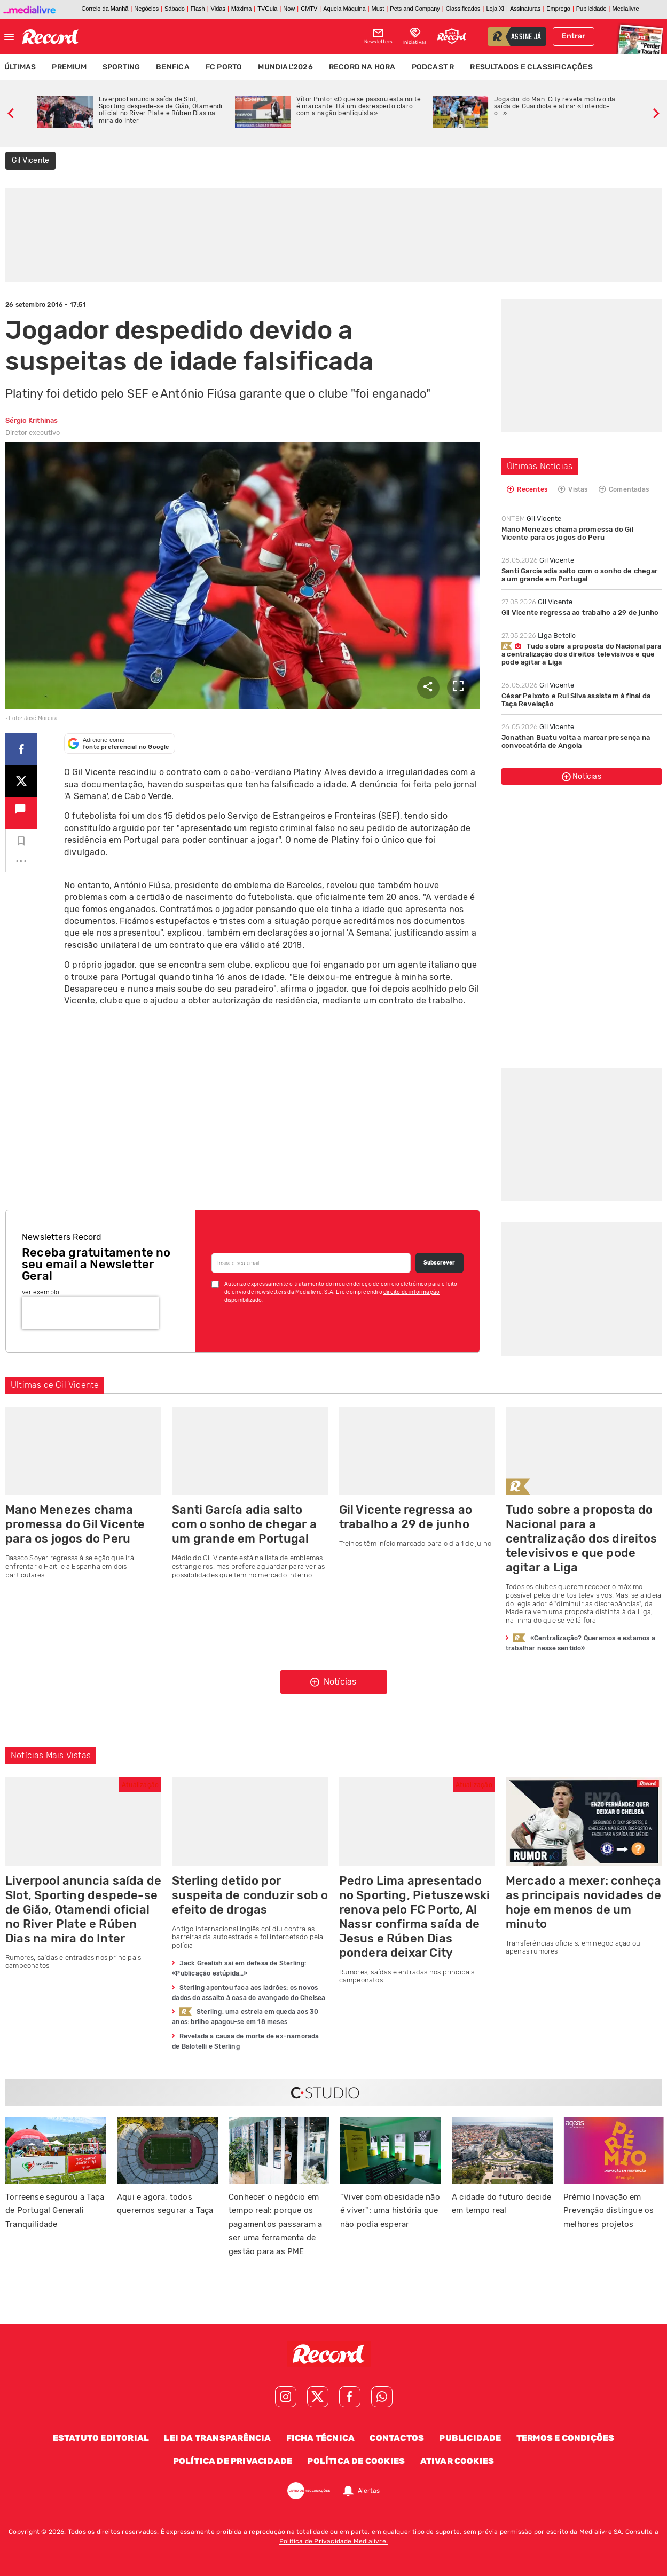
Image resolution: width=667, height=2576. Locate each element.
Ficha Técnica (320, 2438)
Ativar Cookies (457, 2461)
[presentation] (90, 1313)
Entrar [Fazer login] (573, 36)
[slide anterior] (10, 112)
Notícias (581, 776)
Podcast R (433, 67)
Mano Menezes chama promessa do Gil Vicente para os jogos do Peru (567, 533)
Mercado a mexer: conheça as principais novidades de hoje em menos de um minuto (584, 1902)
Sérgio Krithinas (31, 420)
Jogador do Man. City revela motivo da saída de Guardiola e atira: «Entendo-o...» (554, 106)
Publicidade (470, 2438)
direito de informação (411, 1292)
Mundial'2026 (285, 67)
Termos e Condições (565, 2438)
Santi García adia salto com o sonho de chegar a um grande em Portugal (579, 575)
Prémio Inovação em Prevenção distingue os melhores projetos (608, 2210)
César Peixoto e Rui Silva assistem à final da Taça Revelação (575, 700)
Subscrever (439, 1263)
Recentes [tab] (527, 489)
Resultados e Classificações (531, 67)
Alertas (369, 2490)
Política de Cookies (356, 2461)
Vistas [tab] (573, 489)
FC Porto (224, 67)
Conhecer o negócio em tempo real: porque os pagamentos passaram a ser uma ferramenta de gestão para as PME (275, 2224)
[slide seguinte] (656, 112)
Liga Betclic (538, 635)
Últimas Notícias (539, 466)
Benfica (172, 67)
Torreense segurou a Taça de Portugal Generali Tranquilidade (54, 2210)
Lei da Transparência (217, 2438)
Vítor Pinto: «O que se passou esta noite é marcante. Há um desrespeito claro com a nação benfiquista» (358, 106)
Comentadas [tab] (624, 489)
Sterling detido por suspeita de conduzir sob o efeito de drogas (250, 1895)
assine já (526, 37)
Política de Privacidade (233, 2461)
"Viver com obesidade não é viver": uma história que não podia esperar (390, 2210)
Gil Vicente (531, 519)
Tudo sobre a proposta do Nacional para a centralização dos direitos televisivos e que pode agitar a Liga (581, 654)
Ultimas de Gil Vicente (55, 1385)
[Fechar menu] (9, 37)
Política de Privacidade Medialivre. (333, 2541)
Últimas (20, 67)
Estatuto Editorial (101, 2438)
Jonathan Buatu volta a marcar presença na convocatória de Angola (575, 741)
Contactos (397, 2438)
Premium (69, 67)
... (21, 858)
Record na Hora (362, 67)
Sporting (121, 67)
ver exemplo (40, 1292)
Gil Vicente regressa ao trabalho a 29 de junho (579, 613)
